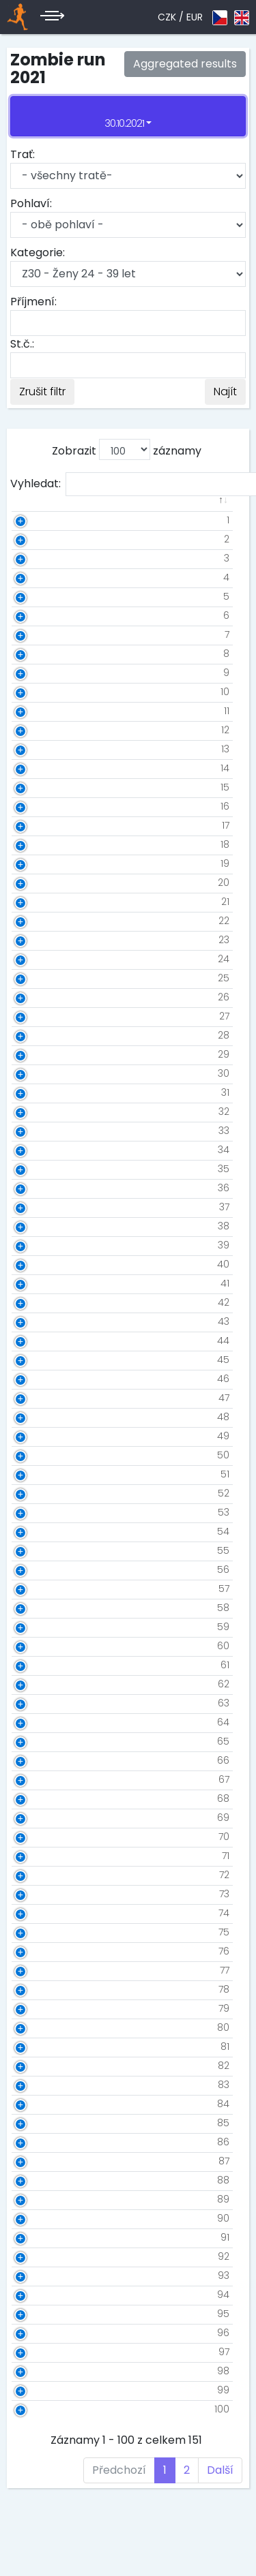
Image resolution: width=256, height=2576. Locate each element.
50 (41, 1455)
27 (42, 1016)
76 (41, 1951)
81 (42, 2046)
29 (41, 1054)
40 (41, 1264)
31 (43, 1092)
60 (41, 1646)
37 (42, 1207)
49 (41, 1436)
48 (41, 1417)
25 (41, 978)
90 (41, 2218)
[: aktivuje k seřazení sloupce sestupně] (31, 508)
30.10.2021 (124, 123)
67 (41, 1779)
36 (41, 1188)
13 (43, 749)
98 (41, 2371)
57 (41, 1588)
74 (41, 1913)
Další (220, 2470)
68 (41, 1798)
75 (41, 1932)
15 (42, 787)
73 (42, 1894)
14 (42, 768)
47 (41, 1398)
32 (41, 1111)
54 (41, 1531)
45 (41, 1359)
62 (41, 1684)
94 (41, 2294)
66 (41, 1760)
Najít (225, 391)
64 (41, 1722)
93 (41, 2275)
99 (41, 2390)
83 (41, 2084)
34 (41, 1149)
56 (41, 1569)
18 (42, 844)
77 (42, 1970)
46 (41, 1378)
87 (41, 2161)
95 (41, 2313)
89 (41, 2199)
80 (41, 2027)
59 (41, 1627)
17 (43, 825)
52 (41, 1493)
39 (41, 1245)
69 (41, 1817)
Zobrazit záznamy (126, 449)
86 (41, 2142)
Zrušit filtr (42, 391)
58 (41, 1607)
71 (43, 1855)
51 (42, 1474)
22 (41, 920)
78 (41, 1989)
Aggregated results (185, 64)
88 (41, 2180)
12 (43, 730)
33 (41, 1130)
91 (42, 2237)
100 (39, 2409)
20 (41, 882)
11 (44, 711)
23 (41, 940)
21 (43, 901)
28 (41, 1035)
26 (41, 997)
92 (41, 2256)
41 (42, 1283)
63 (41, 1703)
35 (41, 1169)
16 (42, 806)
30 (41, 1073)
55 (41, 1550)
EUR (194, 17)
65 (41, 1741)
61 (42, 1665)
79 (41, 2008)
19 (42, 863)
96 (41, 2333)
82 (41, 2065)
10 (42, 692)
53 (41, 1512)
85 (41, 2123)
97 (41, 2352)
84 (41, 2104)
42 (41, 1302)
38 (41, 1226)
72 (42, 1875)
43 (41, 1321)
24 (41, 959)
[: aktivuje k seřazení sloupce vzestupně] (64, 508)
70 (41, 1836)
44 (41, 1340)
